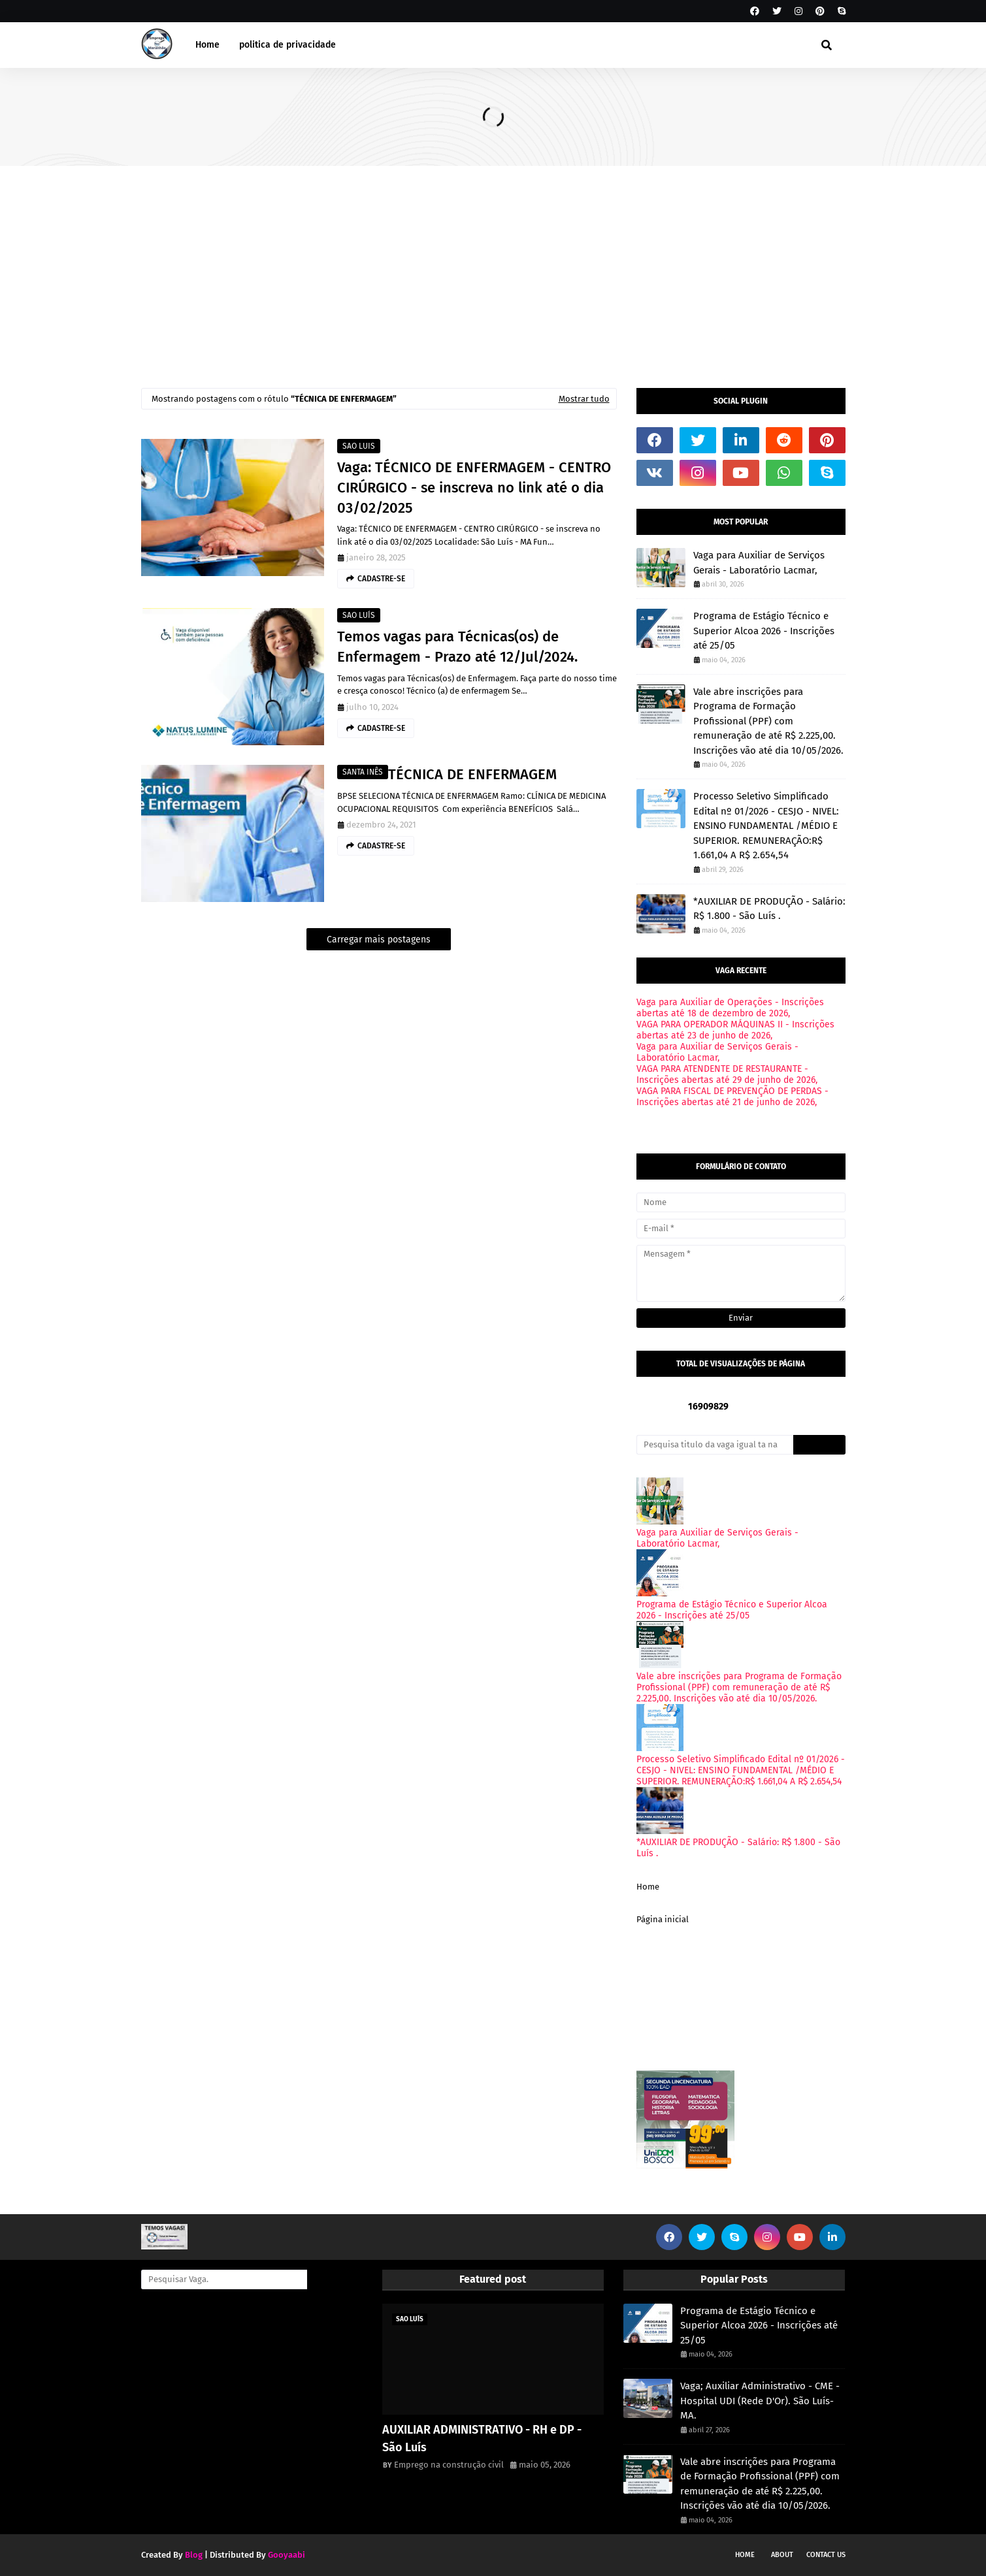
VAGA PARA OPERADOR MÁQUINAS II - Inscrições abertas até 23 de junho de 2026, (735, 1030)
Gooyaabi (286, 2555)
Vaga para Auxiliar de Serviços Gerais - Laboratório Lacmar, (759, 562)
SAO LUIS (358, 446)
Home (647, 1887)
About (782, 2555)
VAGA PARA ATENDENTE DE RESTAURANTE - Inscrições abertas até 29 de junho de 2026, (726, 1074)
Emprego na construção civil (449, 2465)
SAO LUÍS (358, 615)
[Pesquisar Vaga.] (224, 2279)
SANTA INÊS (362, 772)
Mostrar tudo (584, 399)
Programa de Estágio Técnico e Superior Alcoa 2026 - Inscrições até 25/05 (763, 630)
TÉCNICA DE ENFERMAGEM (472, 774)
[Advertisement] (493, 263)
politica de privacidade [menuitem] (287, 44)
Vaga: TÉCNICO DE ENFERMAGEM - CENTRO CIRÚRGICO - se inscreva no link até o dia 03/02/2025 (474, 488)
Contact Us (826, 2555)
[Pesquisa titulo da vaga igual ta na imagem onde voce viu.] (714, 1445)
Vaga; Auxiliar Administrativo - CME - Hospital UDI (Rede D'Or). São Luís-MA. (760, 2400)
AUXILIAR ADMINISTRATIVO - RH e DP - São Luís (482, 2439)
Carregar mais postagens (379, 939)
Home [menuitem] (207, 44)
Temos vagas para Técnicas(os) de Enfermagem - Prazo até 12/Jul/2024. (457, 647)
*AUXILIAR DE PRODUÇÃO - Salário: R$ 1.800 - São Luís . (769, 908)
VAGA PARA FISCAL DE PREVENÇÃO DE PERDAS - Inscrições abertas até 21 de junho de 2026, (732, 1097)
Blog (194, 2555)
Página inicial (662, 1919)
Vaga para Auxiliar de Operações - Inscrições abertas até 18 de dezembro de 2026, (730, 1008)
